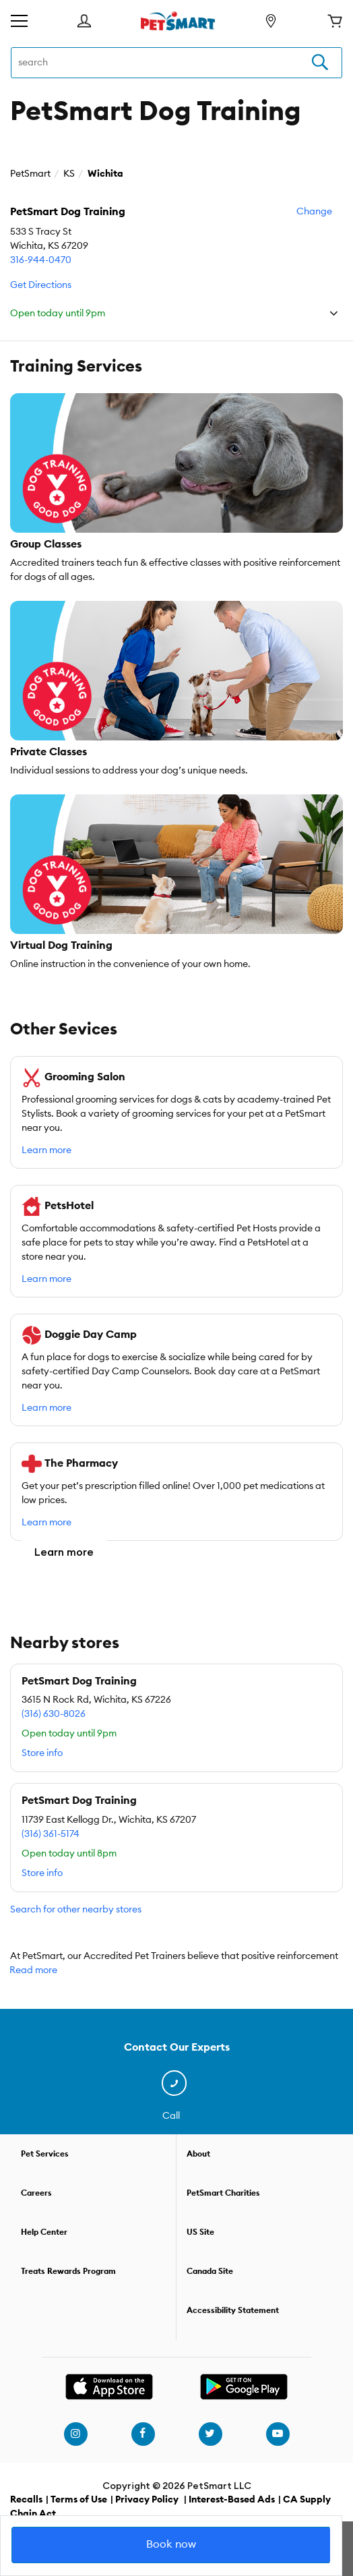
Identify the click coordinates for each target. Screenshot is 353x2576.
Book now (171, 2544)
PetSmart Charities (223, 2193)
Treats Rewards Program (68, 2271)
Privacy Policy (147, 2500)
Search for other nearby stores (75, 1909)
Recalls (26, 2500)
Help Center (44, 2232)
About (198, 2154)
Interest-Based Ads (232, 2500)
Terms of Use (79, 2500)
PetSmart (30, 174)
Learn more (46, 1150)
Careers (36, 2193)
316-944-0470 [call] (40, 260)
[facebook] (142, 2434)
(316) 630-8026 (54, 1714)
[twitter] (210, 2434)
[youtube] (277, 2434)
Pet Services (45, 2154)
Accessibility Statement (233, 2310)
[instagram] (75, 2434)
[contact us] (177, 2083)
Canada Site (210, 2271)
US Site (200, 2232)
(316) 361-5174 (50, 1834)
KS (69, 174)
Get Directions (40, 285)
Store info (42, 1753)
